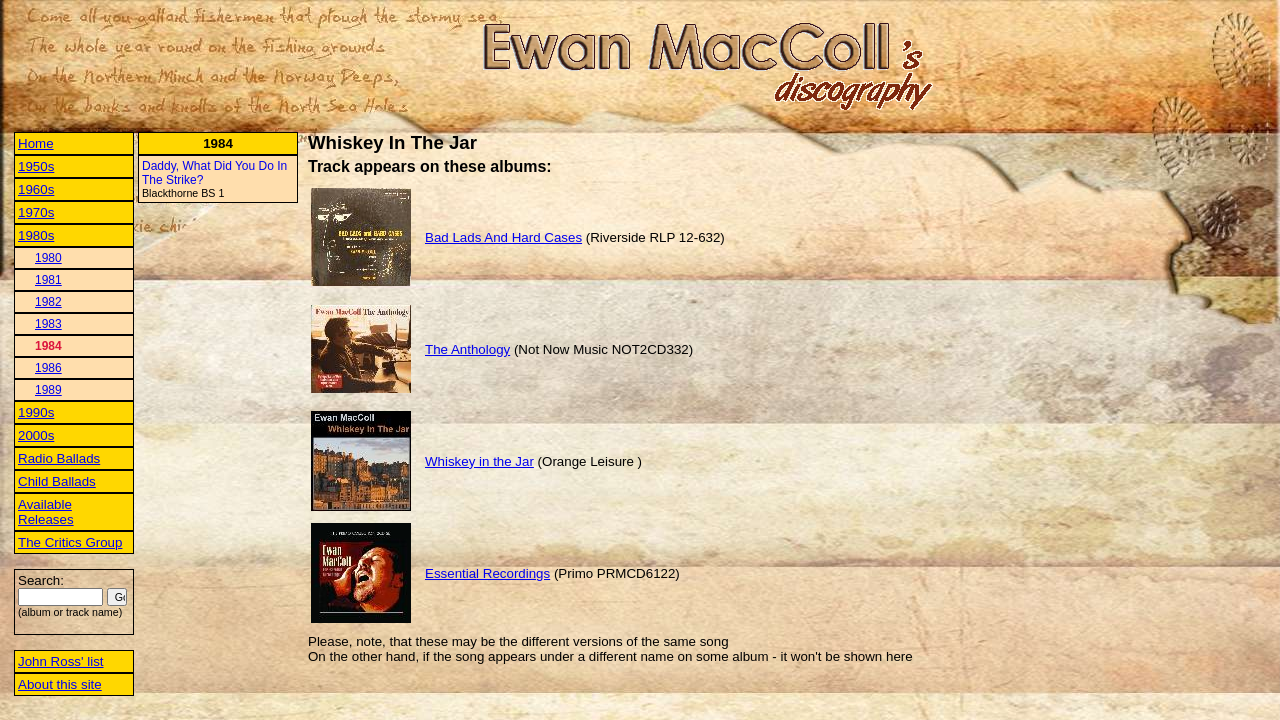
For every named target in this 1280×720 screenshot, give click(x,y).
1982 (48, 302)
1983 (48, 324)
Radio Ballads (59, 458)
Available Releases (46, 512)
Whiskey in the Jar (479, 461)
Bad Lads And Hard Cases (503, 237)
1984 (48, 346)
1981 (48, 280)
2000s (36, 435)
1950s (36, 166)
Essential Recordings (487, 573)
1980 (48, 258)
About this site (60, 684)
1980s (36, 235)
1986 (48, 368)
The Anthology (467, 349)
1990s (36, 412)
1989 (48, 390)
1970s (36, 212)
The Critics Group (70, 542)
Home (36, 143)
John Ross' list (61, 661)
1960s (36, 189)
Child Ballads (57, 481)
